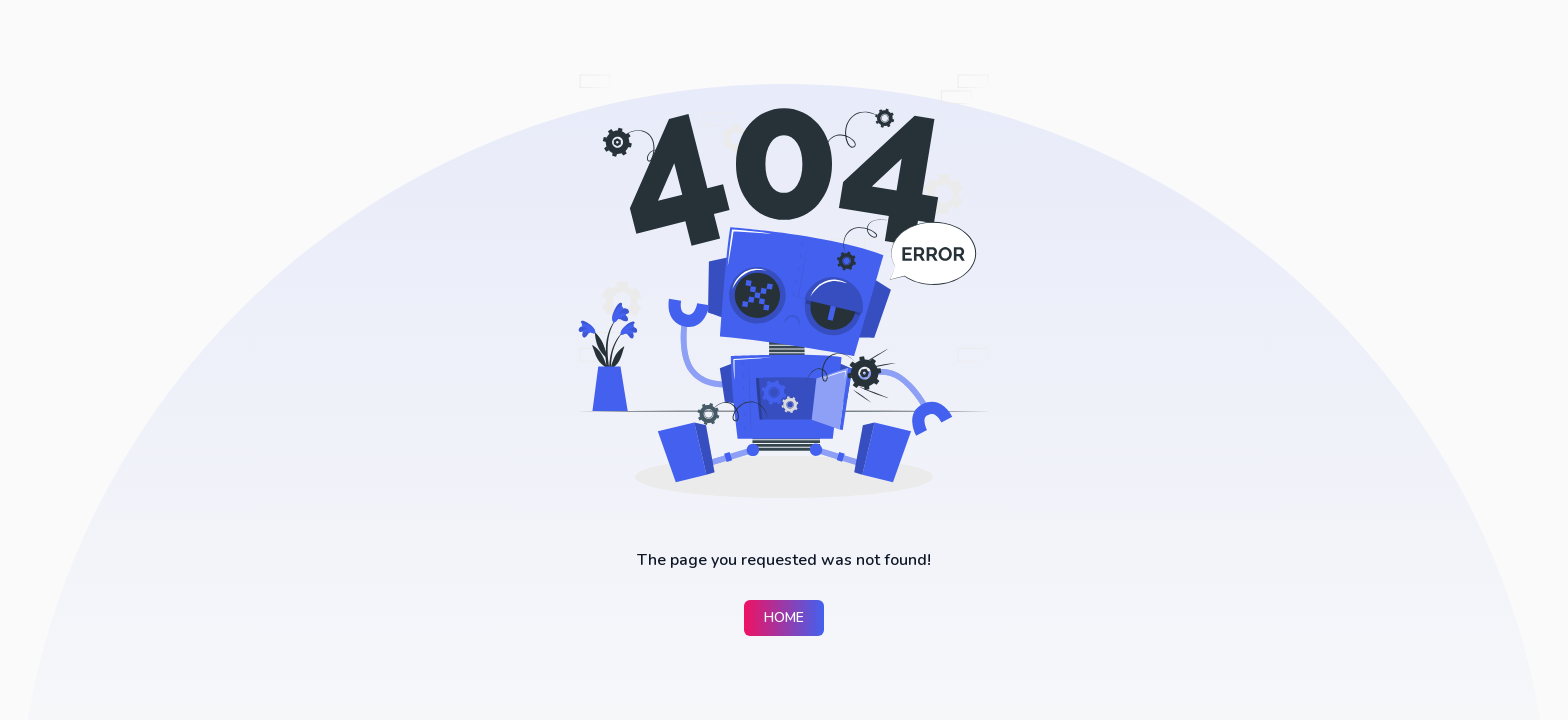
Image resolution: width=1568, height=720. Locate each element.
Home (784, 617)
